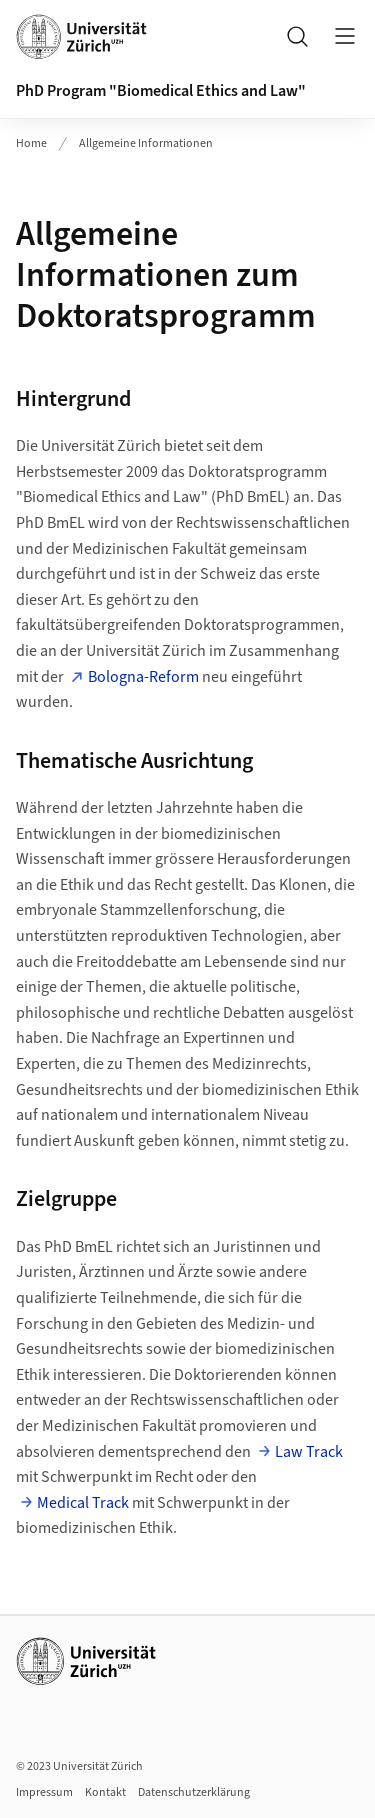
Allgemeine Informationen (146, 143)
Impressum (44, 1792)
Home (31, 143)
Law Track (309, 1452)
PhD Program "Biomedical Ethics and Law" (161, 91)
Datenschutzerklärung (194, 1792)
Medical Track (83, 1503)
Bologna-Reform (143, 677)
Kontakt (105, 1792)
